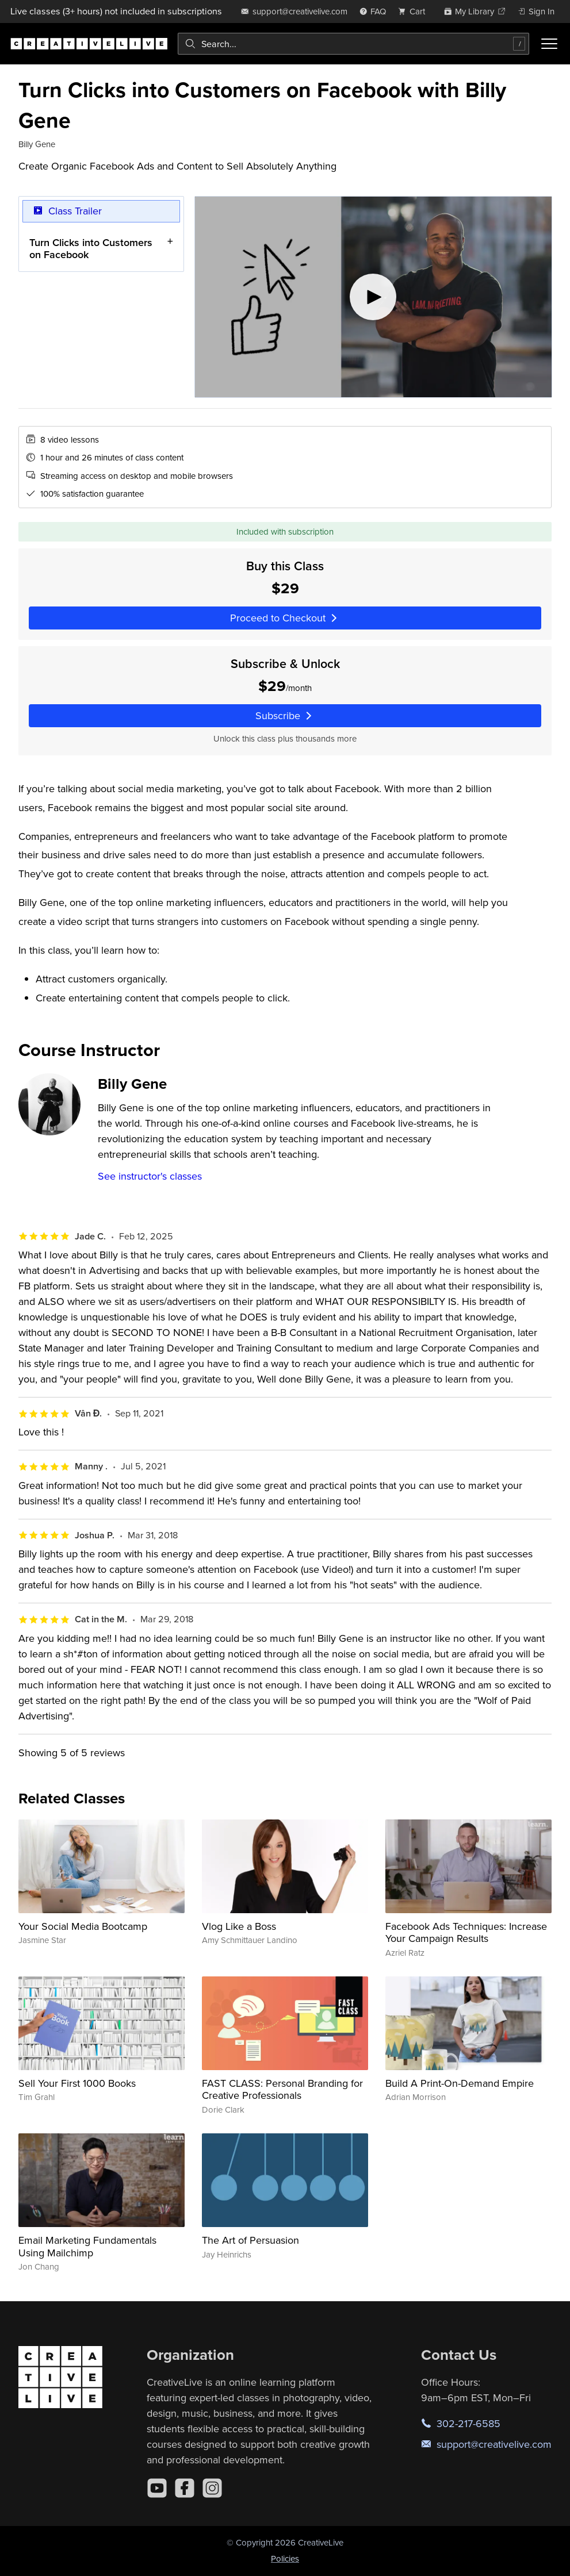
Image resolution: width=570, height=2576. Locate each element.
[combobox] (353, 43)
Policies (285, 2558)
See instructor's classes (150, 1176)
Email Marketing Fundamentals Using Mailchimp (87, 2246)
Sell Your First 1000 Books (77, 2083)
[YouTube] (157, 2488)
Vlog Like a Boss (239, 1926)
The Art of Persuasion (250, 2240)
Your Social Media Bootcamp (82, 1926)
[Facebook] (184, 2488)
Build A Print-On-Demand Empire (459, 2083)
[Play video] (373, 297)
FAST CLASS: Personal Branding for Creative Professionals (282, 2089)
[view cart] (415, 11)
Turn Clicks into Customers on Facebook (90, 248)
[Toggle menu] (549, 43)
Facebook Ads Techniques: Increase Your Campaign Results (466, 1932)
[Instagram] (212, 2488)
